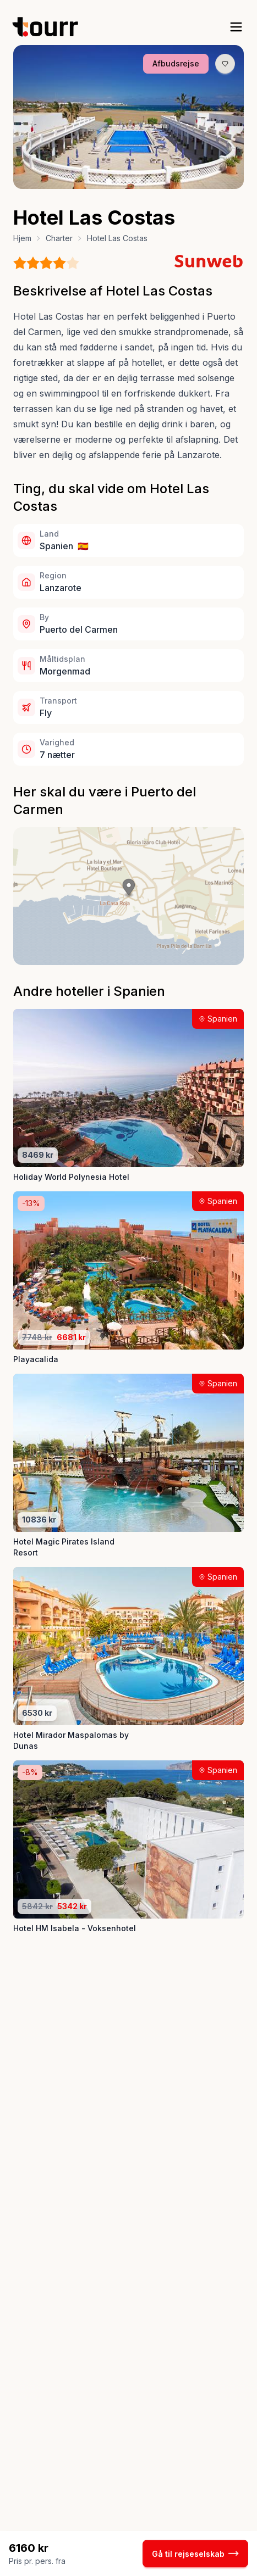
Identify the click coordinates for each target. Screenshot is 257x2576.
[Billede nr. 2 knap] (119, 181)
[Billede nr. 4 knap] (139, 181)
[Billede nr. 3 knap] (129, 181)
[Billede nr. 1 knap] (109, 181)
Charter (59, 238)
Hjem (22, 238)
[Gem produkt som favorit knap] (225, 64)
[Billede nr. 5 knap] (149, 181)
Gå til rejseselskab (195, 2553)
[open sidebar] (236, 27)
